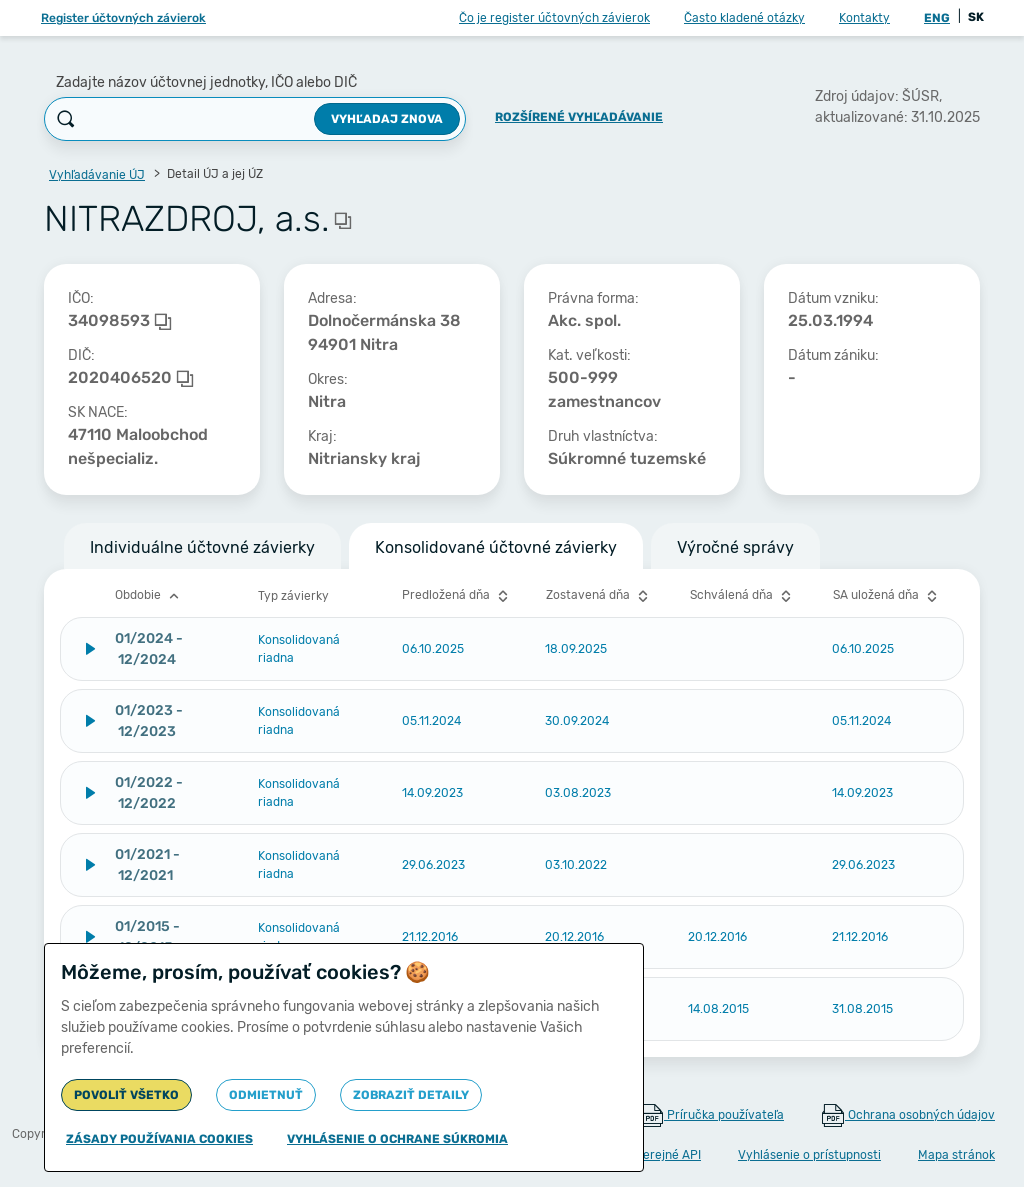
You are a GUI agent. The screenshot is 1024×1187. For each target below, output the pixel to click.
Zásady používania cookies (159, 1139)
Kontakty (864, 18)
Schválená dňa (743, 596)
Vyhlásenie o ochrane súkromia (397, 1139)
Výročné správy (735, 547)
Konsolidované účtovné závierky (496, 547)
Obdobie (149, 596)
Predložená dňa (457, 596)
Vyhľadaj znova (387, 119)
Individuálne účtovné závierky (202, 547)
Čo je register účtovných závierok (554, 18)
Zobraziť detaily (411, 1095)
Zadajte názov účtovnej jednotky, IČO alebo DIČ (206, 82)
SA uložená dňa (887, 596)
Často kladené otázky (744, 18)
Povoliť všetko (126, 1095)
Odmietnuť (266, 1095)
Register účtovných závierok (123, 18)
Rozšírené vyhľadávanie (579, 117)
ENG (937, 18)
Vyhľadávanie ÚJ (97, 175)
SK (976, 17)
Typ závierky (293, 596)
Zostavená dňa (599, 596)
